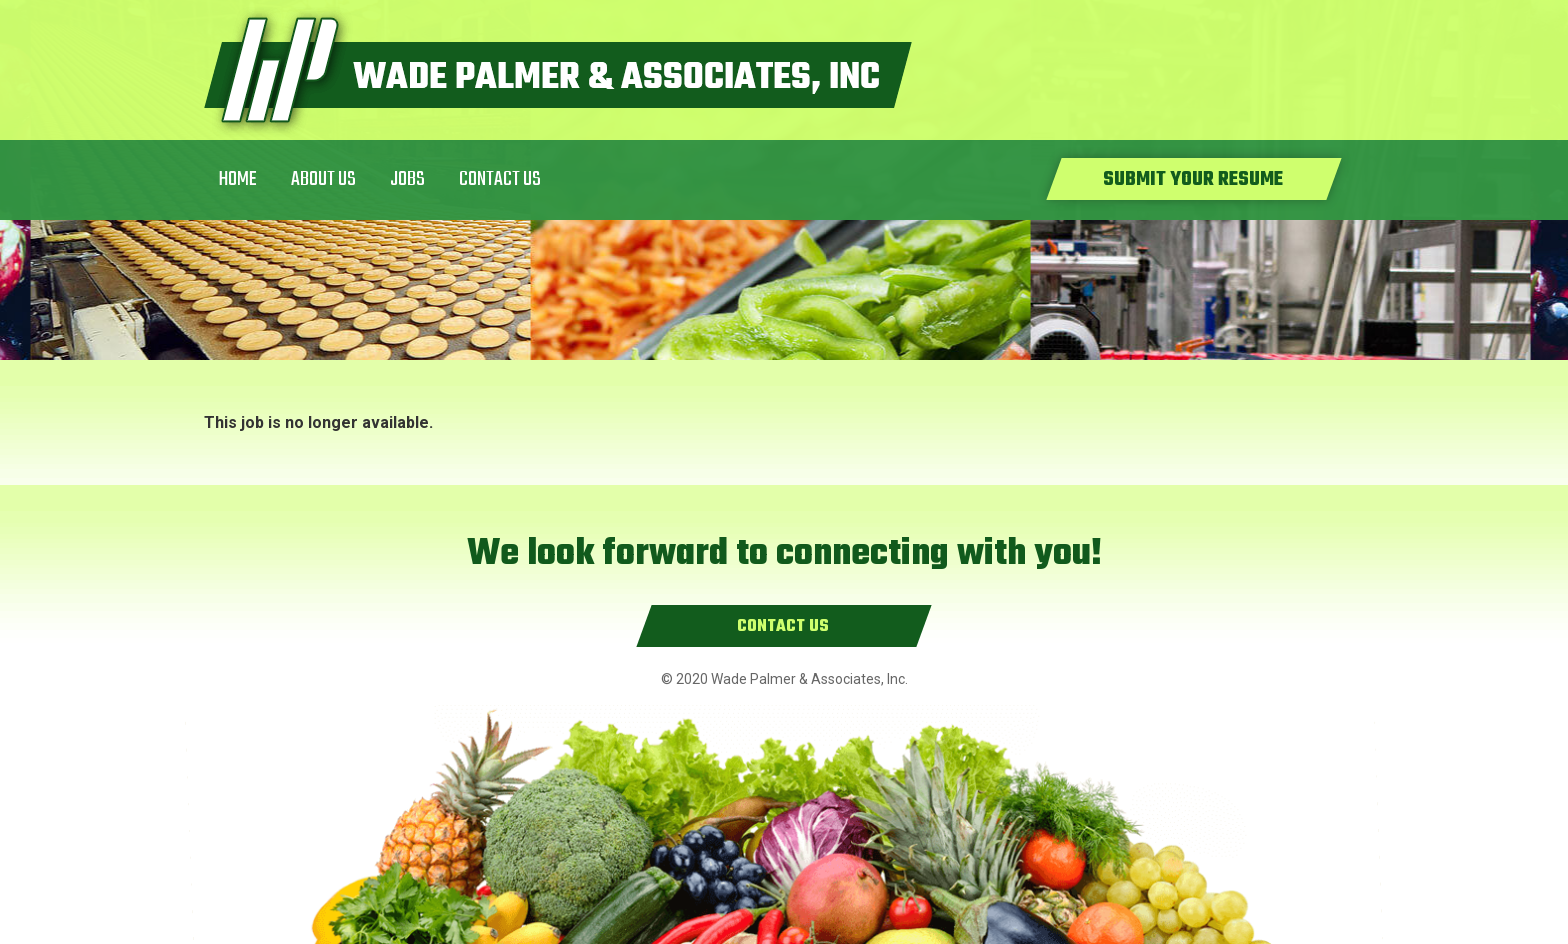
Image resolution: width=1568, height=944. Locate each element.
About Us (323, 179)
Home (238, 179)
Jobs (407, 179)
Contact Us (500, 179)
